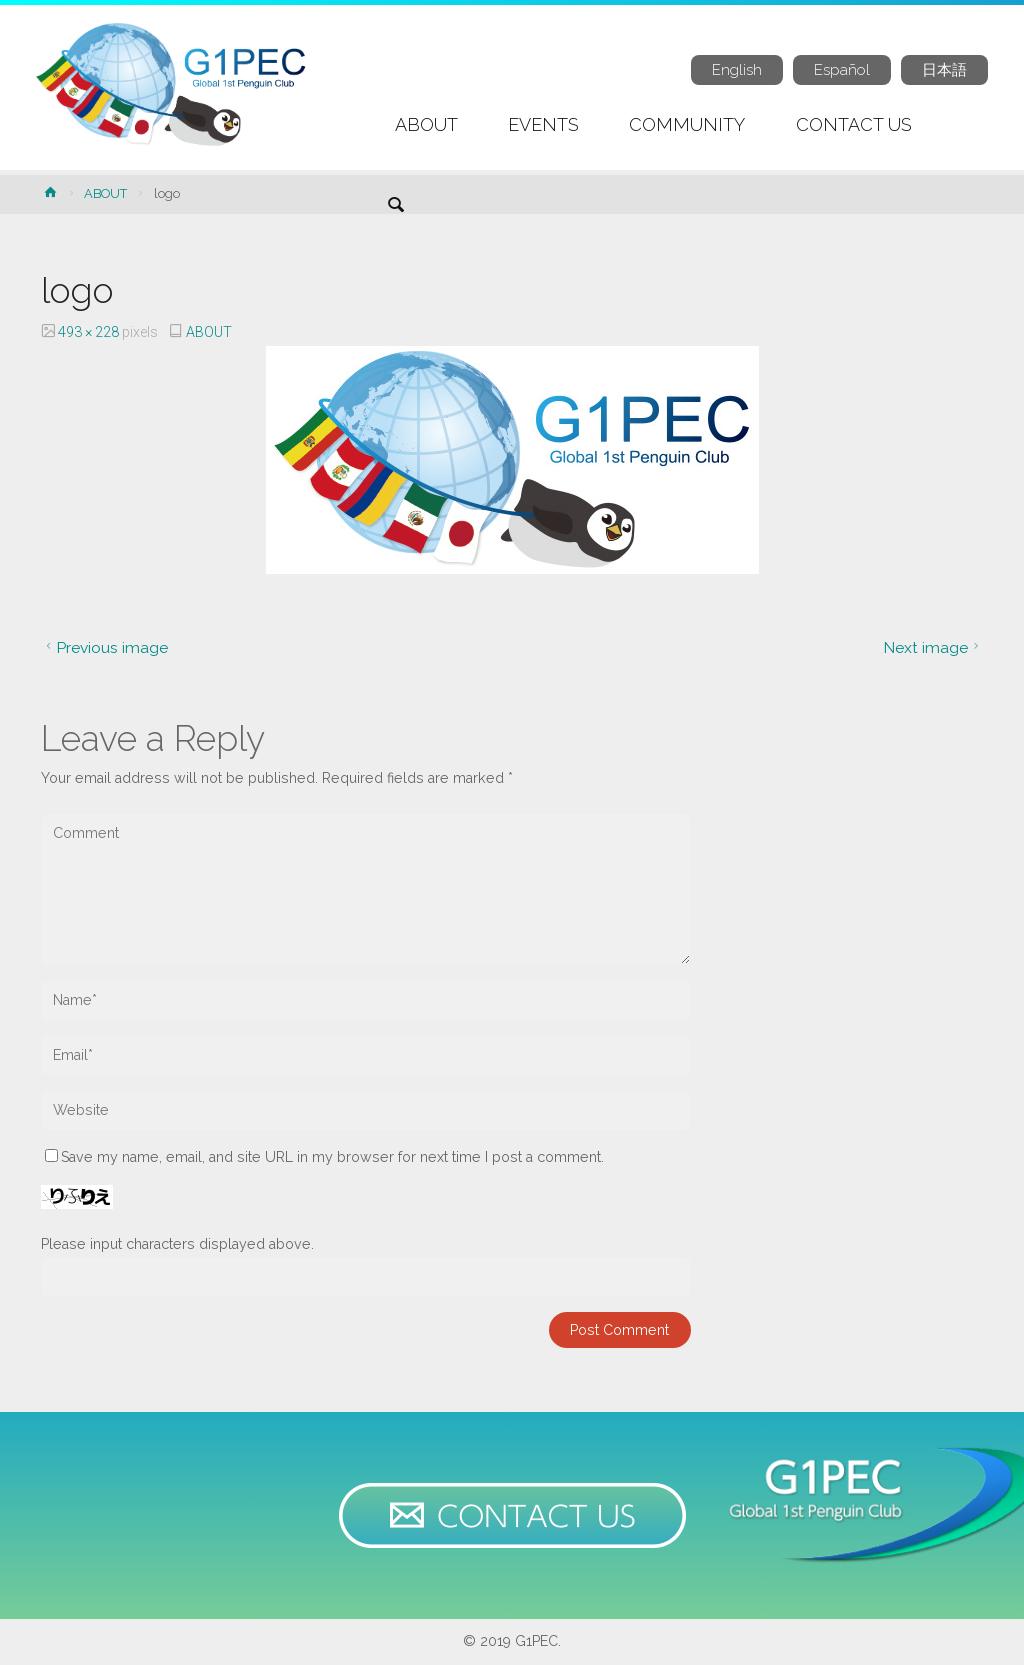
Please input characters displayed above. (177, 1244)
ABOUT (105, 193)
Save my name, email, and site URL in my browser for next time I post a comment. (324, 1157)
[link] (396, 206)
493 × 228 (90, 332)
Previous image (105, 647)
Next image (933, 647)
